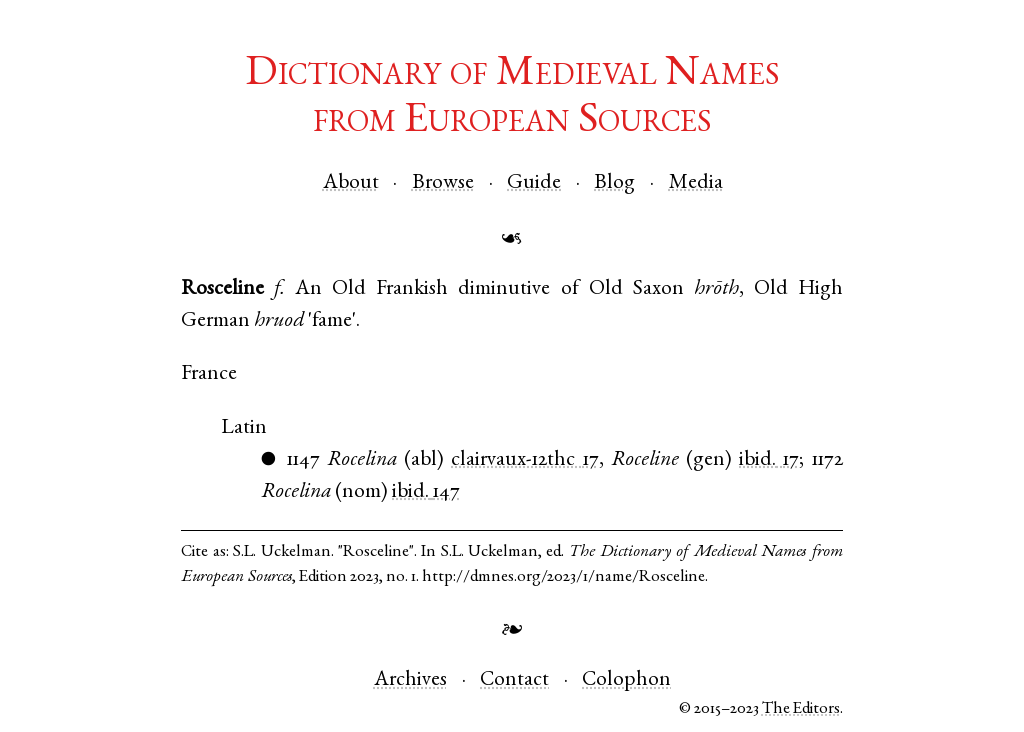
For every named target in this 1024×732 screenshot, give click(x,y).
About (351, 183)
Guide (534, 183)
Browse (443, 183)
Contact (514, 680)
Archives (410, 680)
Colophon (626, 680)
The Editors (801, 709)
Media (696, 183)
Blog (614, 183)
